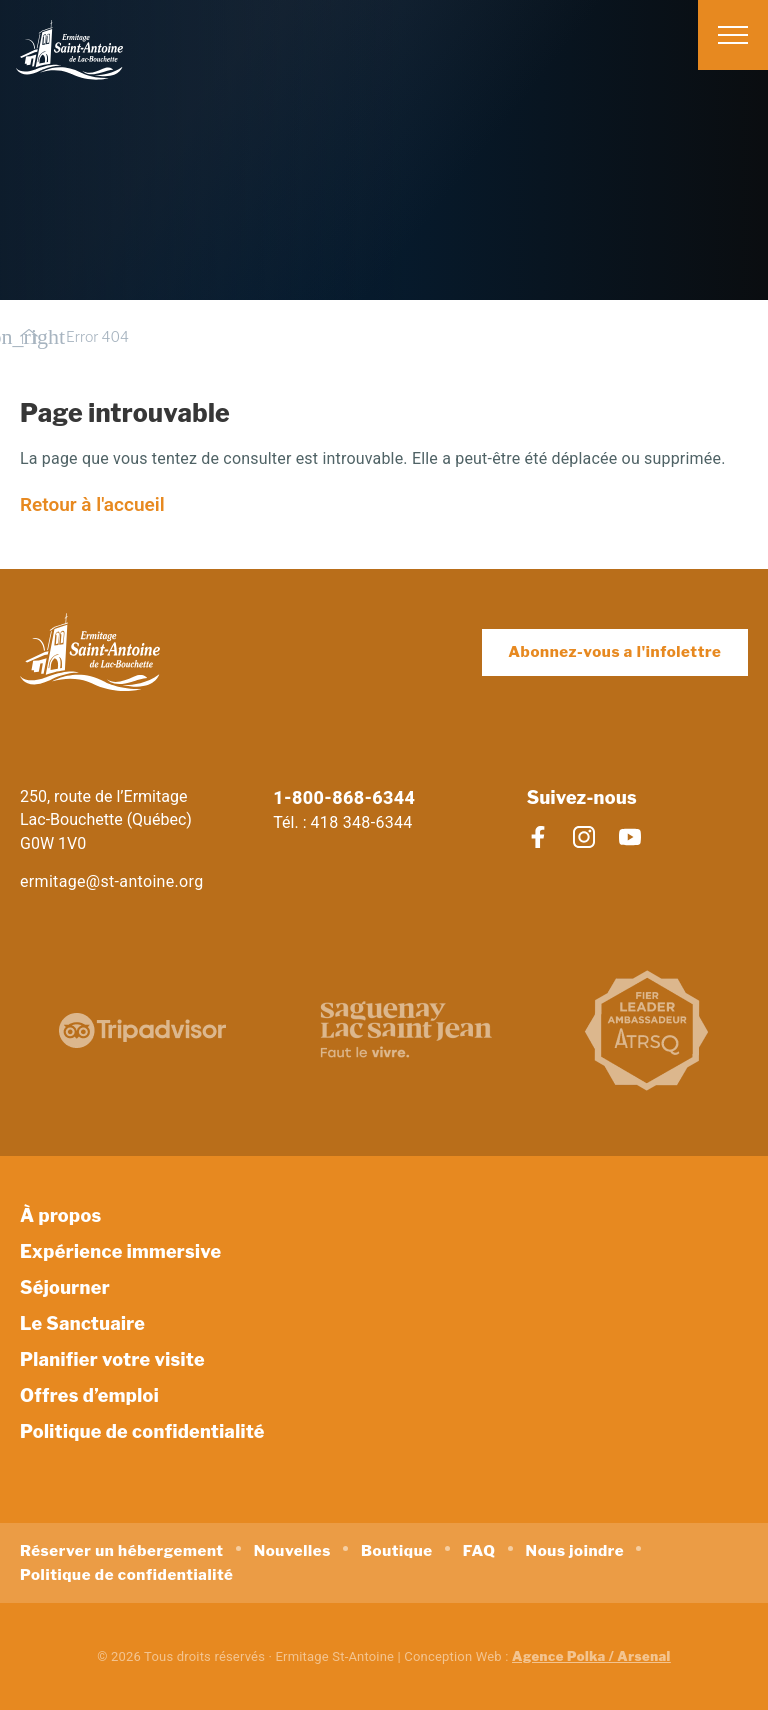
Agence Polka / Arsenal (591, 1656)
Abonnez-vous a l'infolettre (614, 652)
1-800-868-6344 (344, 797)
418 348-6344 (362, 822)
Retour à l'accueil (92, 504)
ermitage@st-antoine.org (111, 881)
